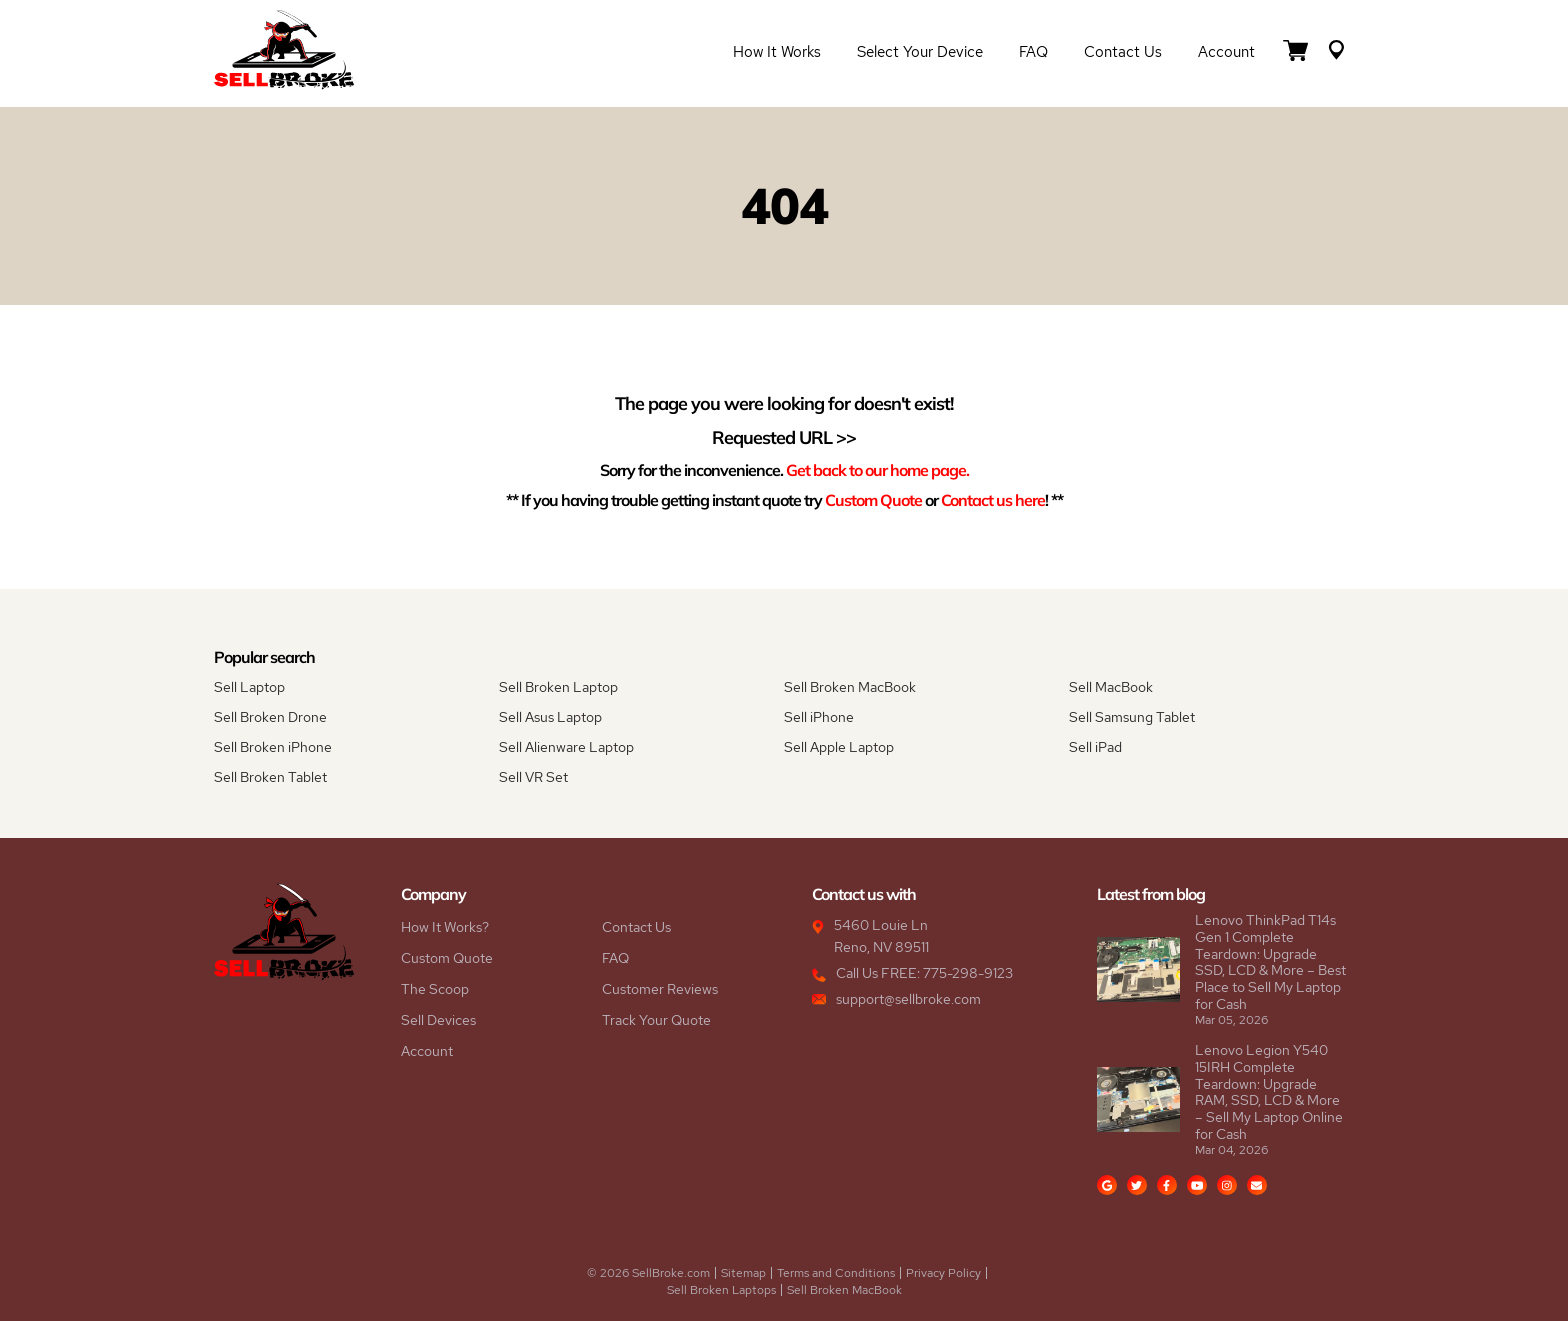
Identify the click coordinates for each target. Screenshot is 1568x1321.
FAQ (1033, 52)
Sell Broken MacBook (850, 687)
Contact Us (1123, 52)
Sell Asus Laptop (550, 717)
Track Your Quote (656, 1020)
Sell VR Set (533, 777)
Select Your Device (920, 52)
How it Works (777, 52)
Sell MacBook (1111, 687)
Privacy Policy (943, 1273)
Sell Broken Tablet (270, 777)
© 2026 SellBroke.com (648, 1273)
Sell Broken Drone (270, 717)
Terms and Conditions (836, 1273)
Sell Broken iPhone (273, 747)
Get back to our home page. (877, 469)
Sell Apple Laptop (839, 747)
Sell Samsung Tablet (1132, 717)
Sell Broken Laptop (558, 687)
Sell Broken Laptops (721, 1290)
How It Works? (445, 927)
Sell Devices (438, 1020)
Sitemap (743, 1273)
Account (1226, 52)
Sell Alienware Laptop (566, 747)
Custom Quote (873, 499)
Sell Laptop (249, 687)
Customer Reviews (660, 989)
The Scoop (435, 989)
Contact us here (993, 499)
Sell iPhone (819, 717)
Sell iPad (1095, 747)
